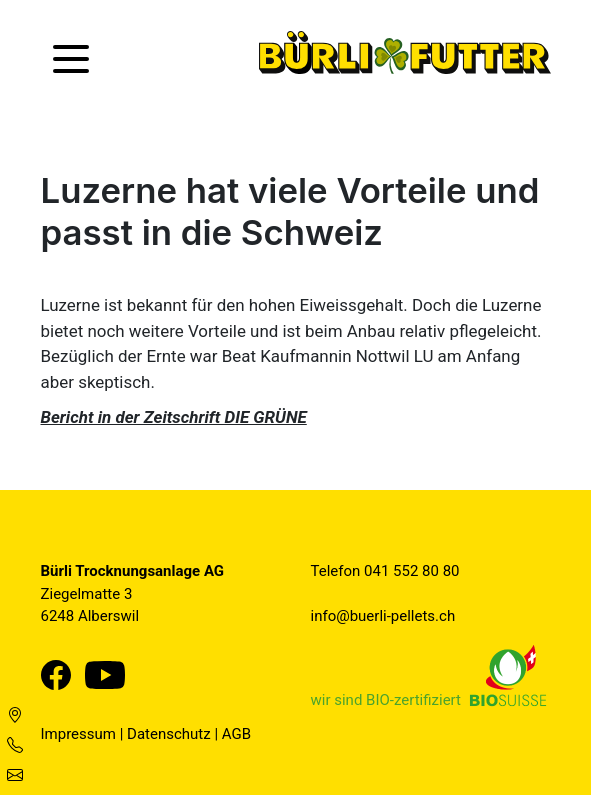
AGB (236, 734)
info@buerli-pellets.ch (383, 616)
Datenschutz (169, 734)
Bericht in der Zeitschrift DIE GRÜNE (174, 417)
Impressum (78, 734)
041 (378, 571)
